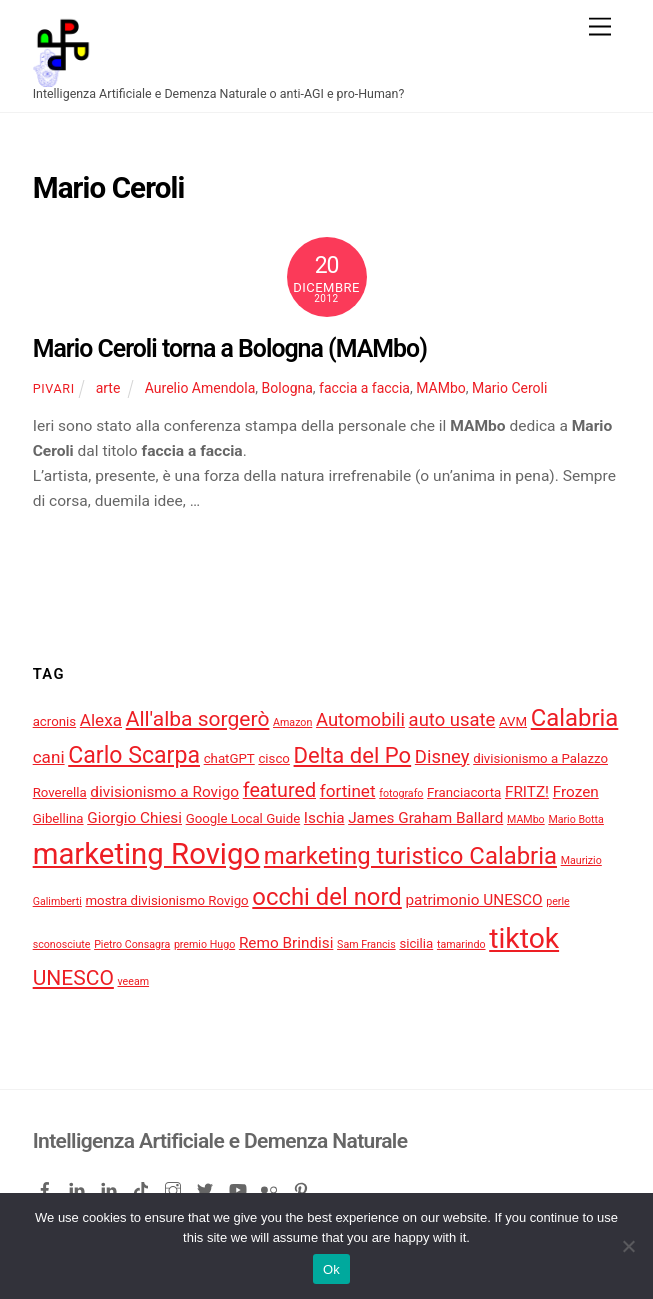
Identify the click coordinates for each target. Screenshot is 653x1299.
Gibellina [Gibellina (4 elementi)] (58, 818)
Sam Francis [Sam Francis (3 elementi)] (366, 944)
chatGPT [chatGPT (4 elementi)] (229, 758)
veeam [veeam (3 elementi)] (134, 981)
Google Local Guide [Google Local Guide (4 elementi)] (243, 818)
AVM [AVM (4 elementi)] (513, 721)
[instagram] (175, 1187)
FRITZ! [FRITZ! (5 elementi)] (527, 792)
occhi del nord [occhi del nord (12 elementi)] (326, 897)
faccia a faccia (364, 388)
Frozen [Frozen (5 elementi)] (576, 792)
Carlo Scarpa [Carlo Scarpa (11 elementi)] (134, 755)
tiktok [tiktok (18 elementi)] (524, 938)
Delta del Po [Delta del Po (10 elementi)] (353, 755)
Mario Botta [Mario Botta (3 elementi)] (576, 819)
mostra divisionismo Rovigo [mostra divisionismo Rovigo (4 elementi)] (167, 900)
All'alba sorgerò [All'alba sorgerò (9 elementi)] (198, 718)
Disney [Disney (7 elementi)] (442, 757)
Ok (331, 1269)
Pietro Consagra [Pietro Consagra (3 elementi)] (132, 944)
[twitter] (207, 1187)
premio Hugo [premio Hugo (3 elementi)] (204, 944)
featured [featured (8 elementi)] (279, 790)
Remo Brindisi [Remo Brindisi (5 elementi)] (286, 943)
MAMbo (441, 388)
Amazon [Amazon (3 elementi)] (292, 722)
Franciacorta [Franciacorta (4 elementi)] (464, 792)
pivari (54, 388)
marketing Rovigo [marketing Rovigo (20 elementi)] (147, 854)
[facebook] (47, 1187)
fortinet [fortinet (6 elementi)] (348, 791)
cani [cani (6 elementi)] (49, 757)
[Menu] (600, 27)
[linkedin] (79, 1187)
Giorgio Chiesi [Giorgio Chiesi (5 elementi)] (134, 818)
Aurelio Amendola (200, 388)
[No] (628, 1246)
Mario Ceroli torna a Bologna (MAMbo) (230, 348)
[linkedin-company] (111, 1187)
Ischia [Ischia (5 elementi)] (324, 818)
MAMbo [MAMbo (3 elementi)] (526, 819)
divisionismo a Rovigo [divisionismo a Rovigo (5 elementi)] (164, 792)
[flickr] (271, 1187)
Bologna (287, 388)
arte (108, 388)
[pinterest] (303, 1187)
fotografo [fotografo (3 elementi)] (401, 793)
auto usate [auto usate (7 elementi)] (452, 720)
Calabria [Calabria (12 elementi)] (575, 718)
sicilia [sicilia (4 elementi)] (416, 943)
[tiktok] (143, 1187)
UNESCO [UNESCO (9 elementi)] (73, 977)
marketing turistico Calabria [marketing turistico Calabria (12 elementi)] (410, 856)
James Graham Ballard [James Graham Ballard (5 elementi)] (425, 818)
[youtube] (239, 1187)
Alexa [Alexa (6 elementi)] (101, 720)
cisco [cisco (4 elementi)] (274, 758)
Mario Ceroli (509, 388)
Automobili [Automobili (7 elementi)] (360, 720)
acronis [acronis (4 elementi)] (54, 721)
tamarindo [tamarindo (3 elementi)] (461, 944)
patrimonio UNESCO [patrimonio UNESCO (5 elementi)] (473, 900)
